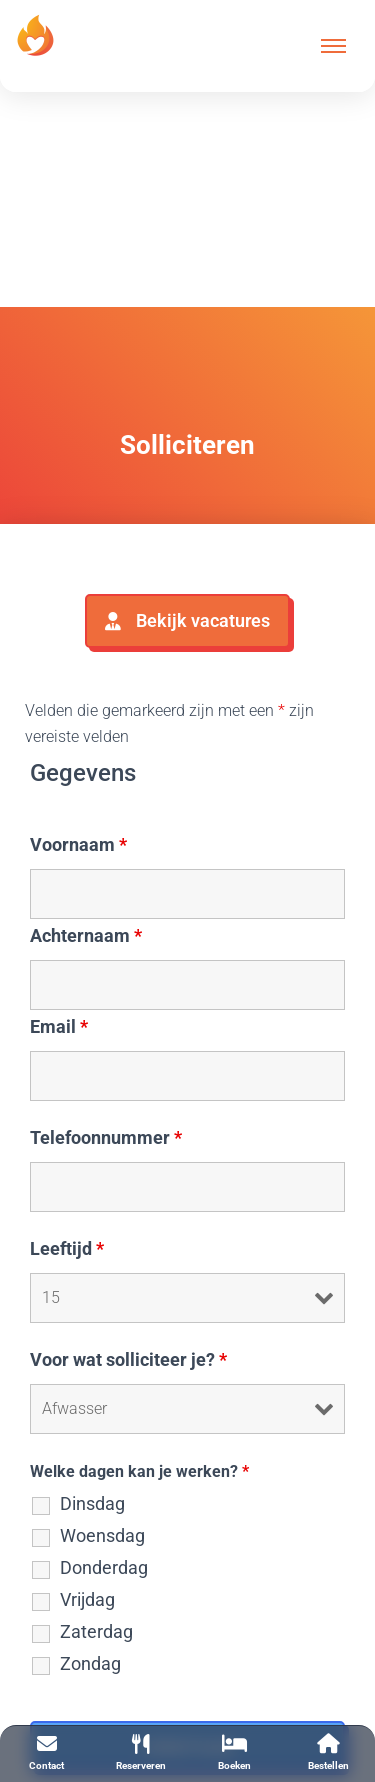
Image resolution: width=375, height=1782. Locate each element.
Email (59, 1027)
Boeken (234, 1752)
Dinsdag (92, 1504)
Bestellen (328, 1752)
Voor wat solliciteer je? (128, 1360)
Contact (46, 1752)
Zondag (90, 1664)
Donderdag (104, 1568)
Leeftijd (67, 1249)
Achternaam (86, 936)
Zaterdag (96, 1632)
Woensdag (102, 1536)
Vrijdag (87, 1600)
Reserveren (141, 1752)
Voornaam (78, 845)
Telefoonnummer (106, 1138)
